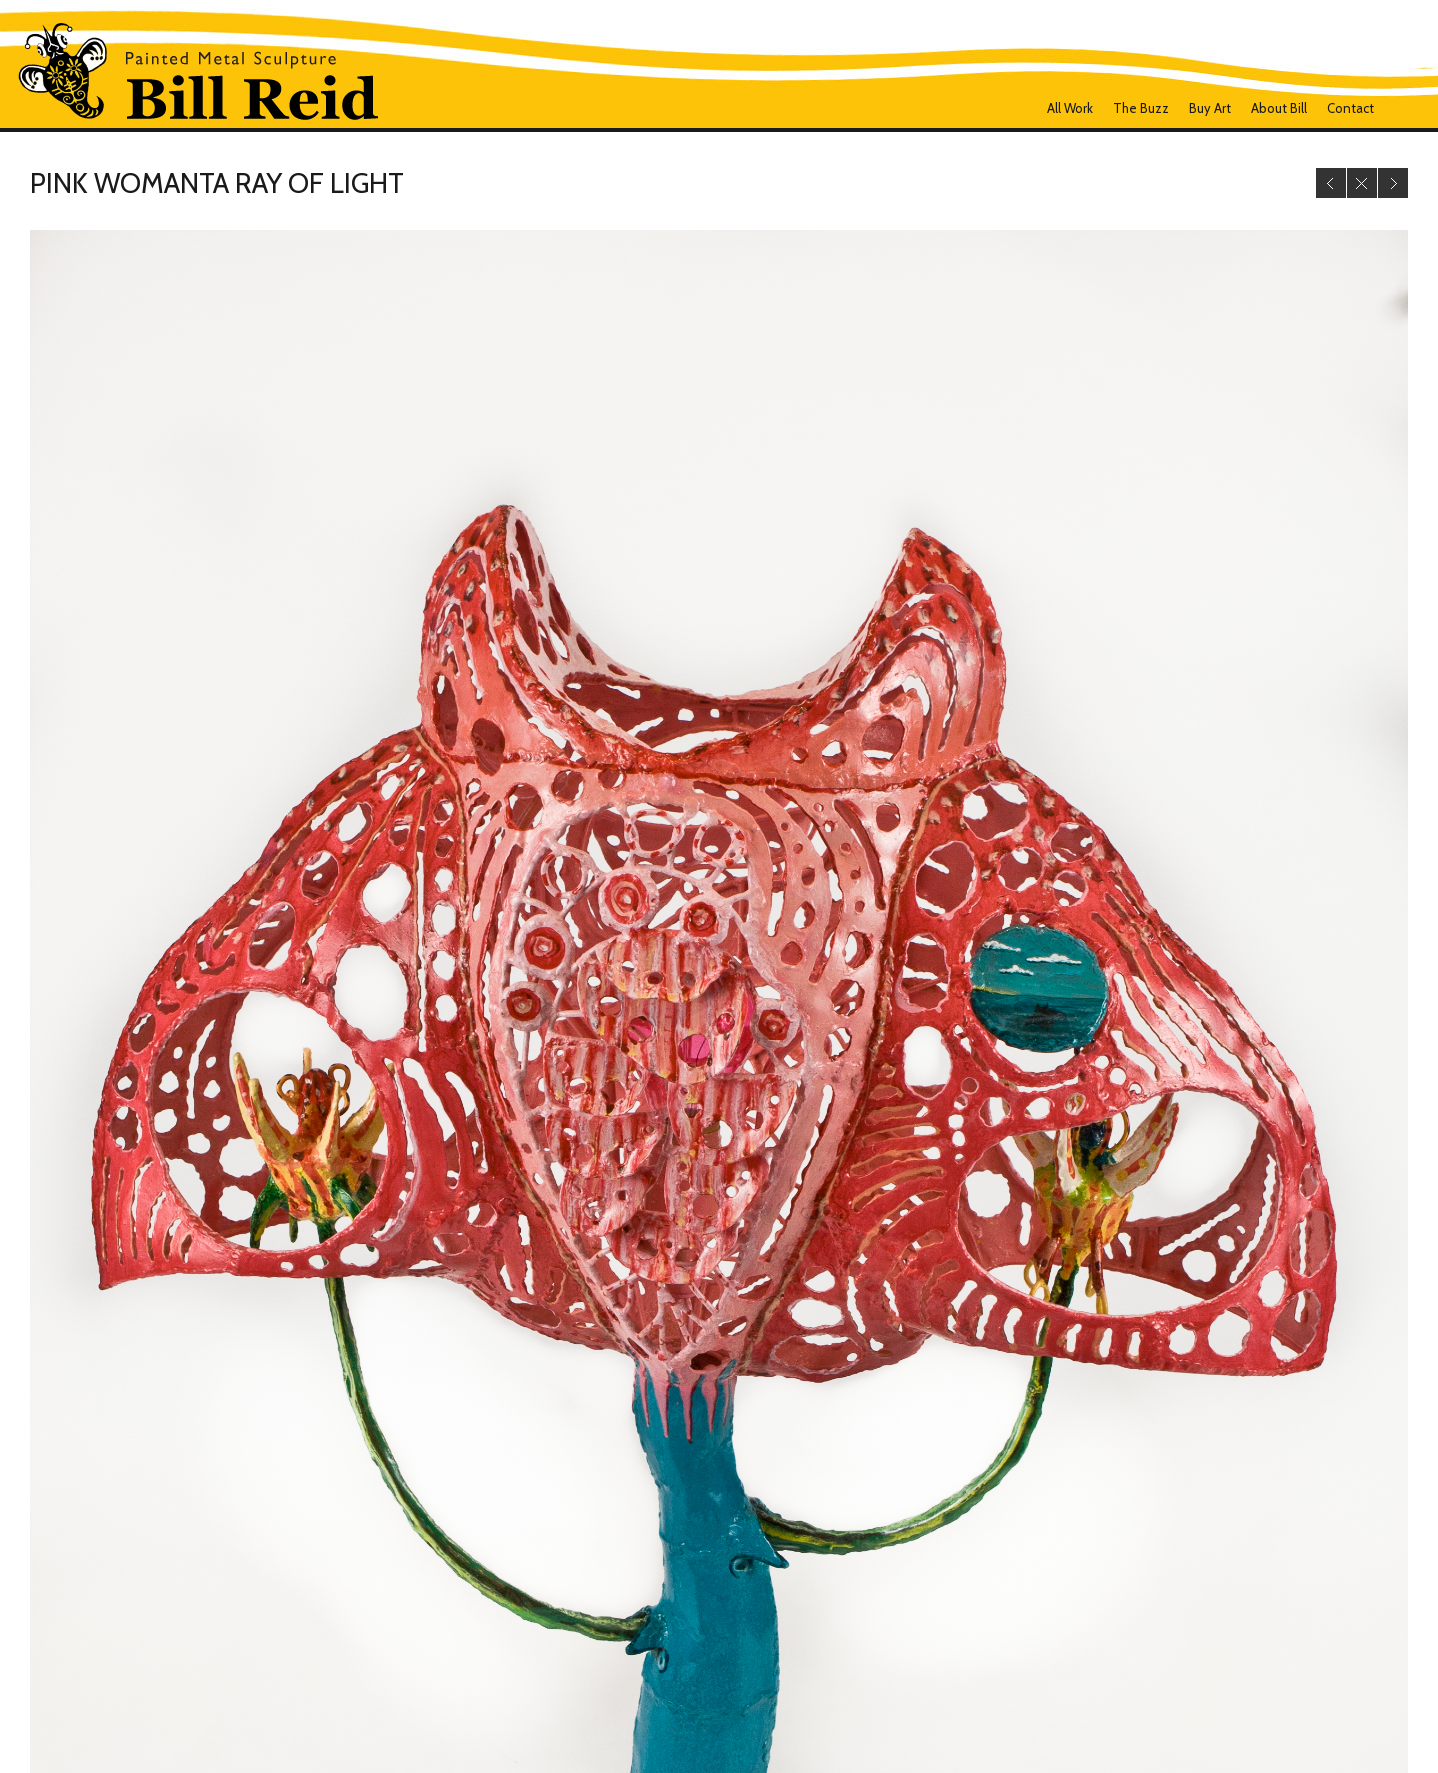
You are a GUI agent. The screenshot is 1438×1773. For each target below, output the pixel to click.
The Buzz (1141, 108)
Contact (1350, 108)
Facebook (1401, 108)
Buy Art (1210, 108)
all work (1070, 108)
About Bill (1279, 108)
